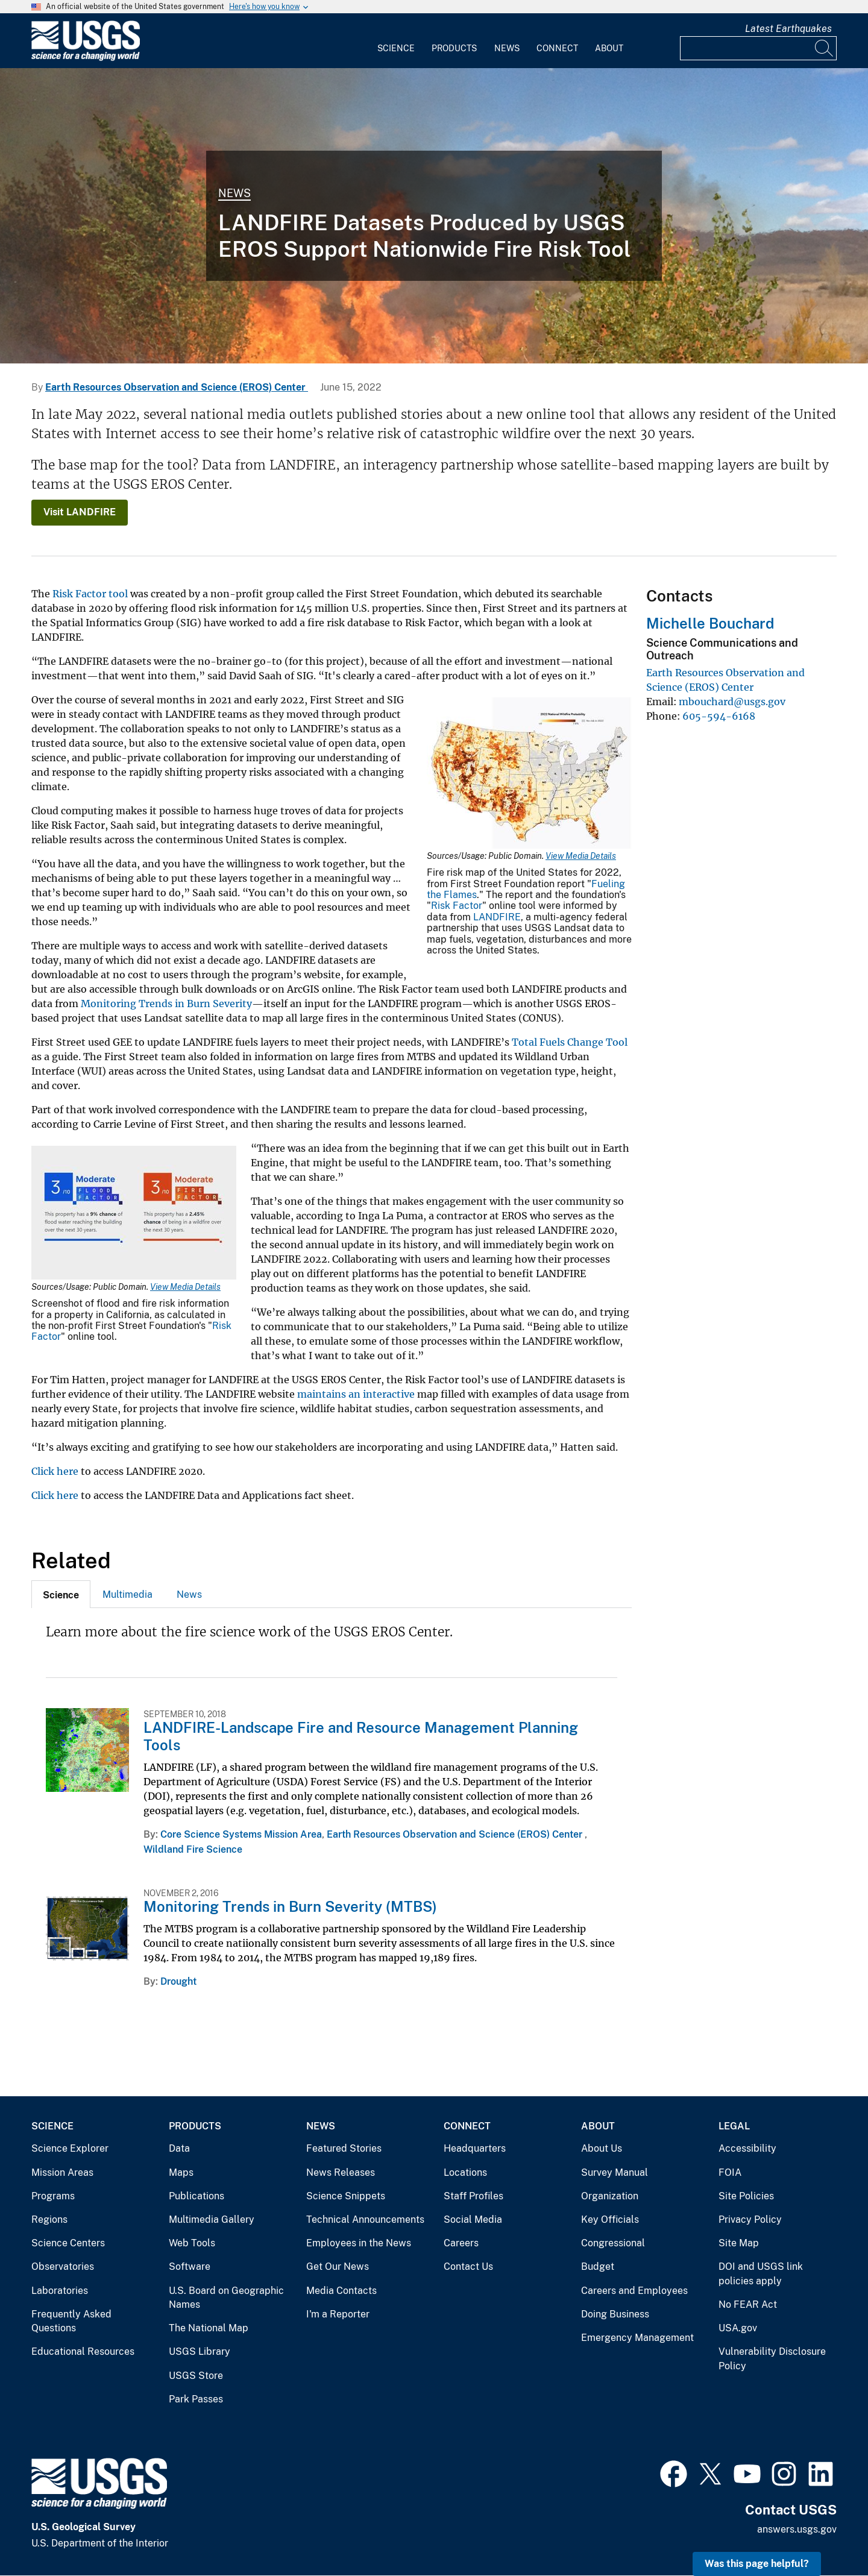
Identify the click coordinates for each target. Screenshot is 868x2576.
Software (189, 2266)
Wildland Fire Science (192, 1849)
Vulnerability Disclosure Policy (772, 2359)
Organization (609, 2196)
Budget (597, 2266)
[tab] (60, 1594)
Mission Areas (62, 2172)
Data (179, 2148)
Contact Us (468, 2266)
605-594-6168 (718, 716)
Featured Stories (344, 2148)
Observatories (62, 2266)
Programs (53, 2196)
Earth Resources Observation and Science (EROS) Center (176, 387)
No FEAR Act (748, 2304)
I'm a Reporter (338, 2314)
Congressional (613, 2243)
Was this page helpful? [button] (757, 2563)
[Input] (758, 48)
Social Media (473, 2219)
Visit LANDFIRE (79, 512)
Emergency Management (637, 2337)
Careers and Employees (634, 2290)
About (609, 48)
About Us (601, 2148)
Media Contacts (341, 2290)
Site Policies (746, 2196)
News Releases (340, 2172)
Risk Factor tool (90, 594)
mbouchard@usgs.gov (732, 702)
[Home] (85, 58)
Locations (465, 2172)
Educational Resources (82, 2351)
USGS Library (199, 2351)
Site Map (739, 2243)
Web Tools (192, 2243)
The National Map (208, 2328)
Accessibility (747, 2148)
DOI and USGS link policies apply (761, 2274)
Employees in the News (358, 2243)
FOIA (730, 2172)
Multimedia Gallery (211, 2219)
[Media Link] (529, 774)
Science (396, 48)
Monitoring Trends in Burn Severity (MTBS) (290, 1906)
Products (454, 48)
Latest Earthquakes (788, 28)
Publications (196, 2196)
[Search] (825, 48)
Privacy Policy (750, 2219)
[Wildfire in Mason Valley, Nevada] (434, 215)
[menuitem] (396, 40)
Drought (178, 1981)
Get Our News (337, 2266)
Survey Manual (614, 2172)
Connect (557, 48)
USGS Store (196, 2375)
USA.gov (738, 2328)
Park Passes (196, 2399)
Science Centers (68, 2243)
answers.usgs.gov (797, 2529)
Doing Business (615, 2314)
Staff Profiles (473, 2196)
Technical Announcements (365, 2219)
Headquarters (475, 2148)
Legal (734, 2126)
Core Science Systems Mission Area (241, 1834)
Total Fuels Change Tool (569, 1042)
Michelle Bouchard (710, 623)
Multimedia (127, 1594)
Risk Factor (456, 905)
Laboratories (59, 2290)
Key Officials (610, 2219)
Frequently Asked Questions (71, 2321)
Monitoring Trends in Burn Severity (166, 1003)
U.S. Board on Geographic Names (226, 2298)
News (507, 48)
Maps (181, 2172)
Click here (54, 1471)
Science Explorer (69, 2148)
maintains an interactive (356, 1394)
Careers (461, 2243)
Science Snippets (345, 2196)
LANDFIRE (497, 917)
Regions (49, 2219)
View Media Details (581, 856)
